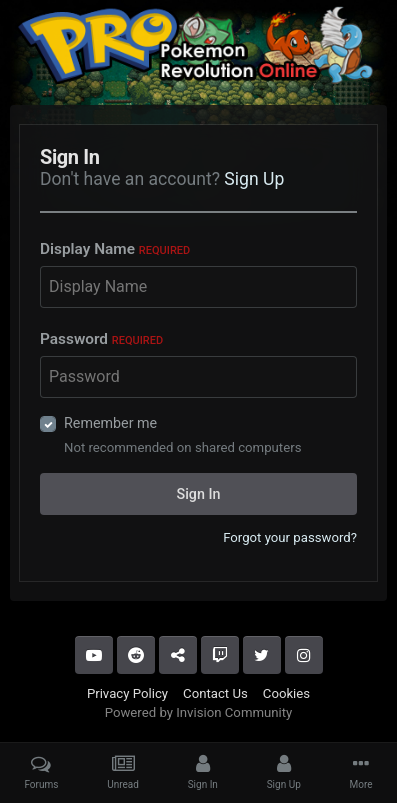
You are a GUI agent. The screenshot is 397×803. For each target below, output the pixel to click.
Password (101, 339)
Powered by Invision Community (199, 712)
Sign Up (254, 179)
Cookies (286, 693)
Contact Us (215, 693)
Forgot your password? (290, 537)
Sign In (199, 494)
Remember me (110, 423)
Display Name (115, 249)
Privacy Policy (127, 693)
